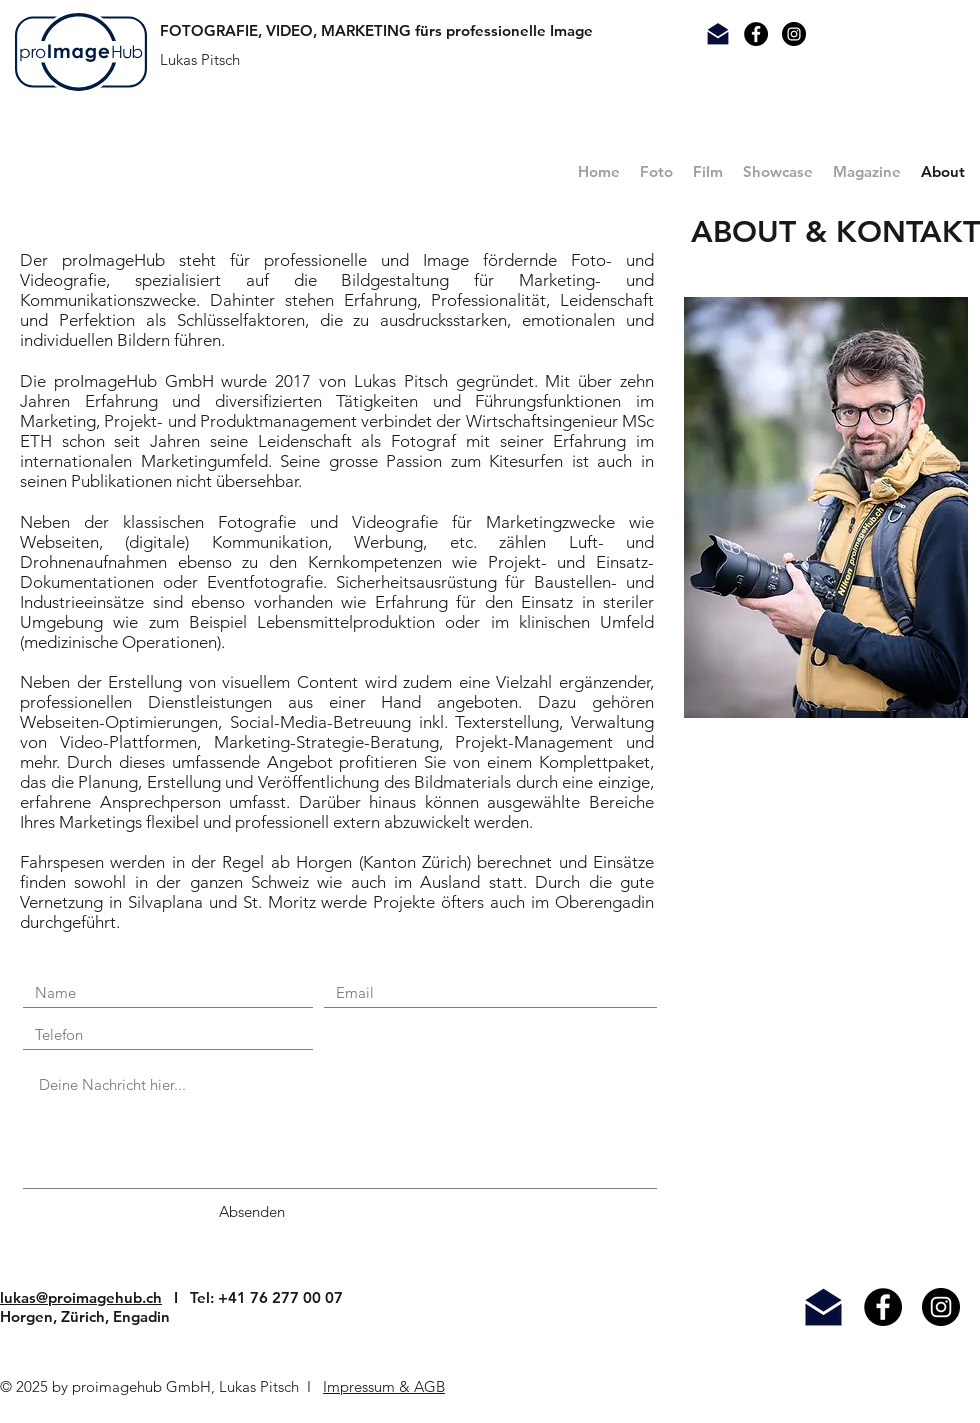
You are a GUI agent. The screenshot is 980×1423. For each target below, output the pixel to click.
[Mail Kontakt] (718, 34)
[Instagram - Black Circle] (941, 1307)
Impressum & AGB (384, 1386)
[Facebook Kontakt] (756, 34)
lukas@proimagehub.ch (81, 1297)
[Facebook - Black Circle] (883, 1307)
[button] (656, 172)
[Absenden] (252, 1211)
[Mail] (823, 1307)
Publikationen (121, 481)
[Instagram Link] (794, 34)
